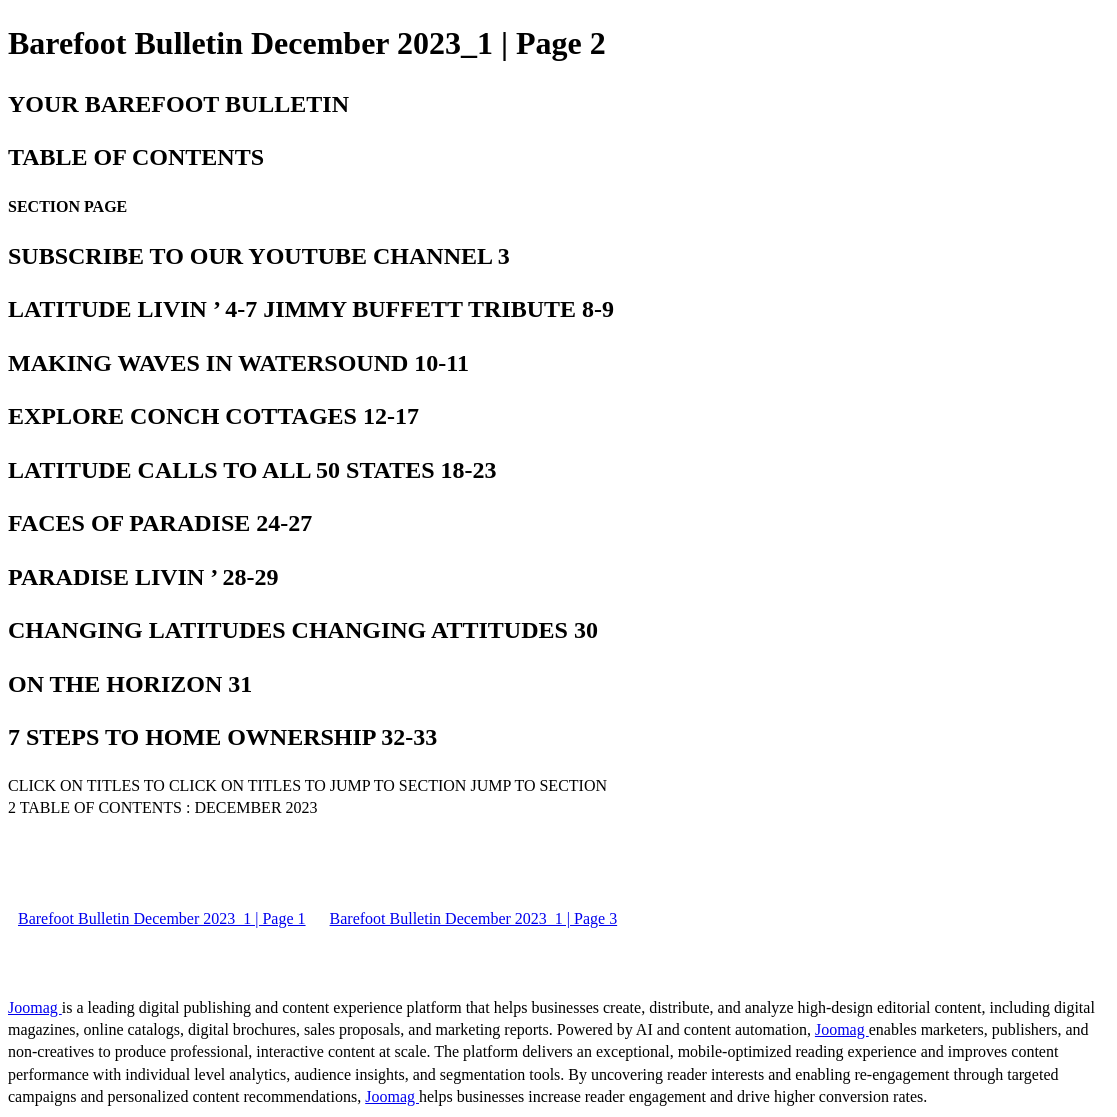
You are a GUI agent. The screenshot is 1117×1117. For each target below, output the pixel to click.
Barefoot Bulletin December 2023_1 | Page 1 (162, 918)
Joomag (35, 1007)
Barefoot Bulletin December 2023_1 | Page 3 (474, 918)
